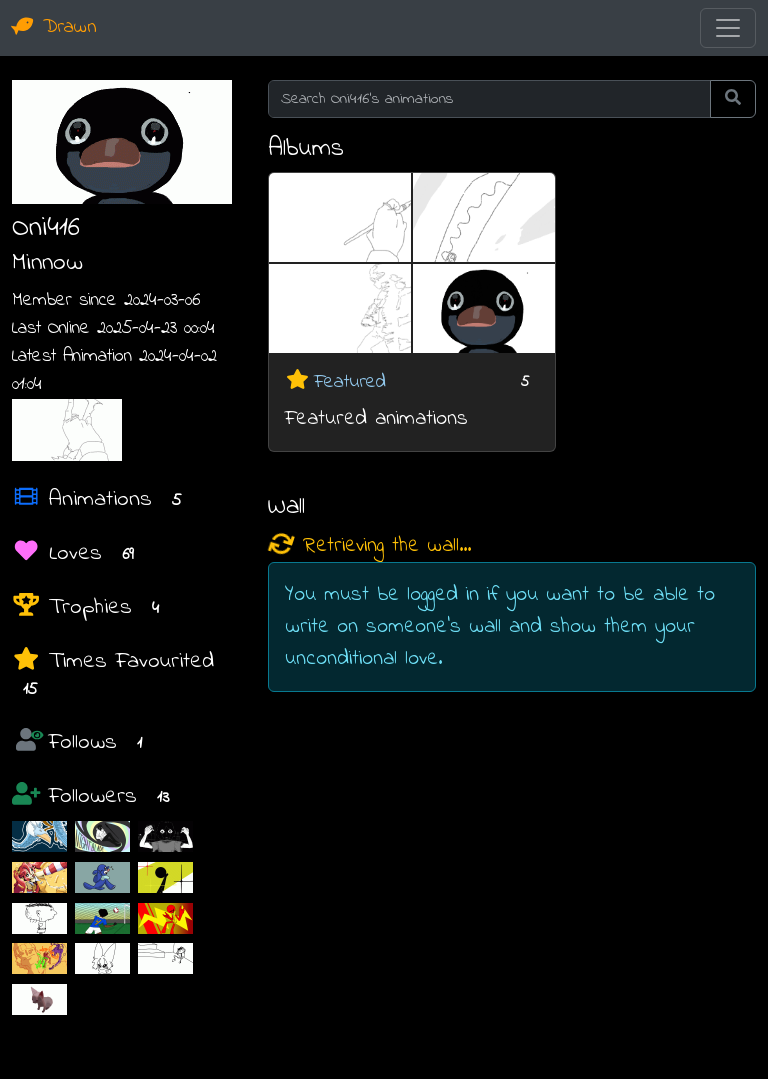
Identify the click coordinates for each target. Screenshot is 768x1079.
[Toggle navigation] (728, 28)
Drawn (54, 27)
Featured (350, 382)
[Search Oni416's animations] (489, 99)
